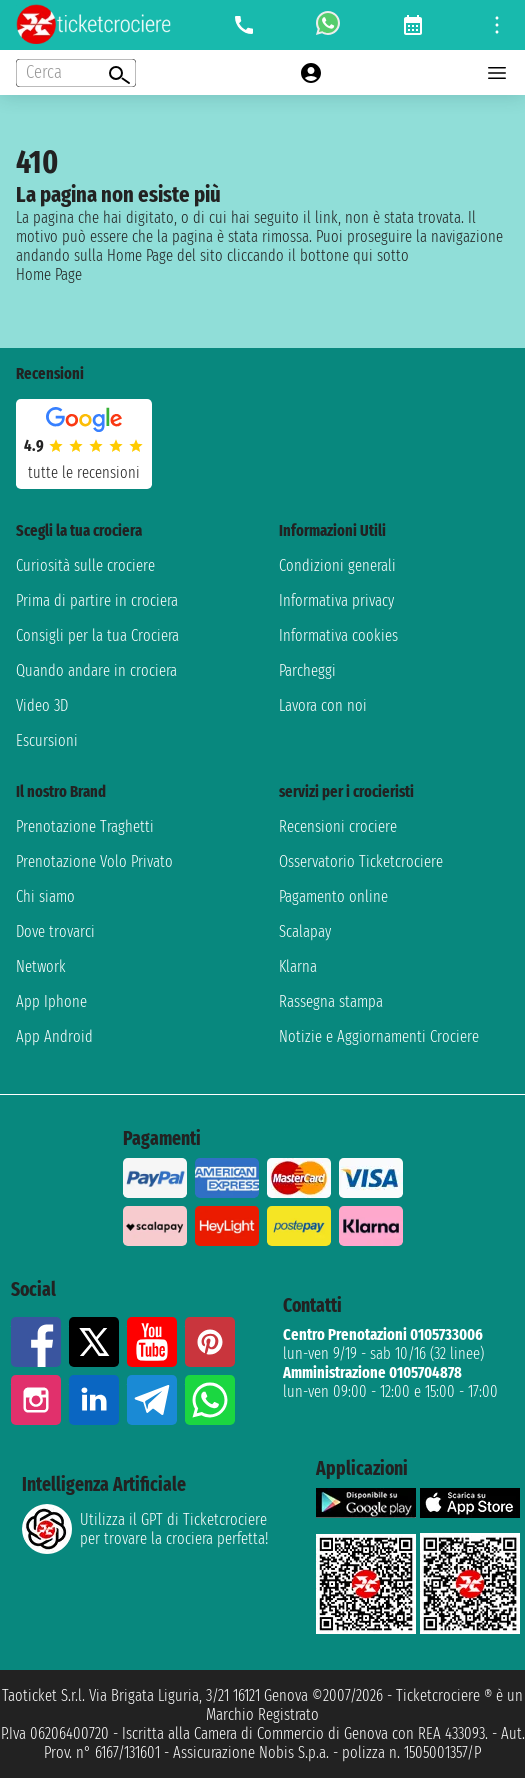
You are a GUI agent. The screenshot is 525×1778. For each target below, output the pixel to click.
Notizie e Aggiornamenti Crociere (379, 1036)
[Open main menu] (497, 73)
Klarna (298, 966)
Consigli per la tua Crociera (97, 635)
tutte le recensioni (84, 472)
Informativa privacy (336, 600)
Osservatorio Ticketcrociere (361, 861)
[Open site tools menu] (497, 25)
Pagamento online (333, 896)
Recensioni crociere (338, 826)
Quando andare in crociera (96, 670)
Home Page (49, 274)
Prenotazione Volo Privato (94, 861)
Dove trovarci (55, 931)
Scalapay (305, 931)
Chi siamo (45, 896)
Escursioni (47, 740)
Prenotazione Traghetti (85, 826)
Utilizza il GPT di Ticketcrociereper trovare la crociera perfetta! (145, 1529)
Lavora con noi (323, 705)
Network (41, 966)
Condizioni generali (337, 565)
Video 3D (42, 705)
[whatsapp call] (328, 25)
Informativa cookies (338, 635)
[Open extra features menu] (76, 73)
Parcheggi (307, 670)
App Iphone (51, 1001)
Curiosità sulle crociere (85, 565)
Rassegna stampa (331, 1001)
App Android (54, 1036)
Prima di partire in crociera (97, 600)
